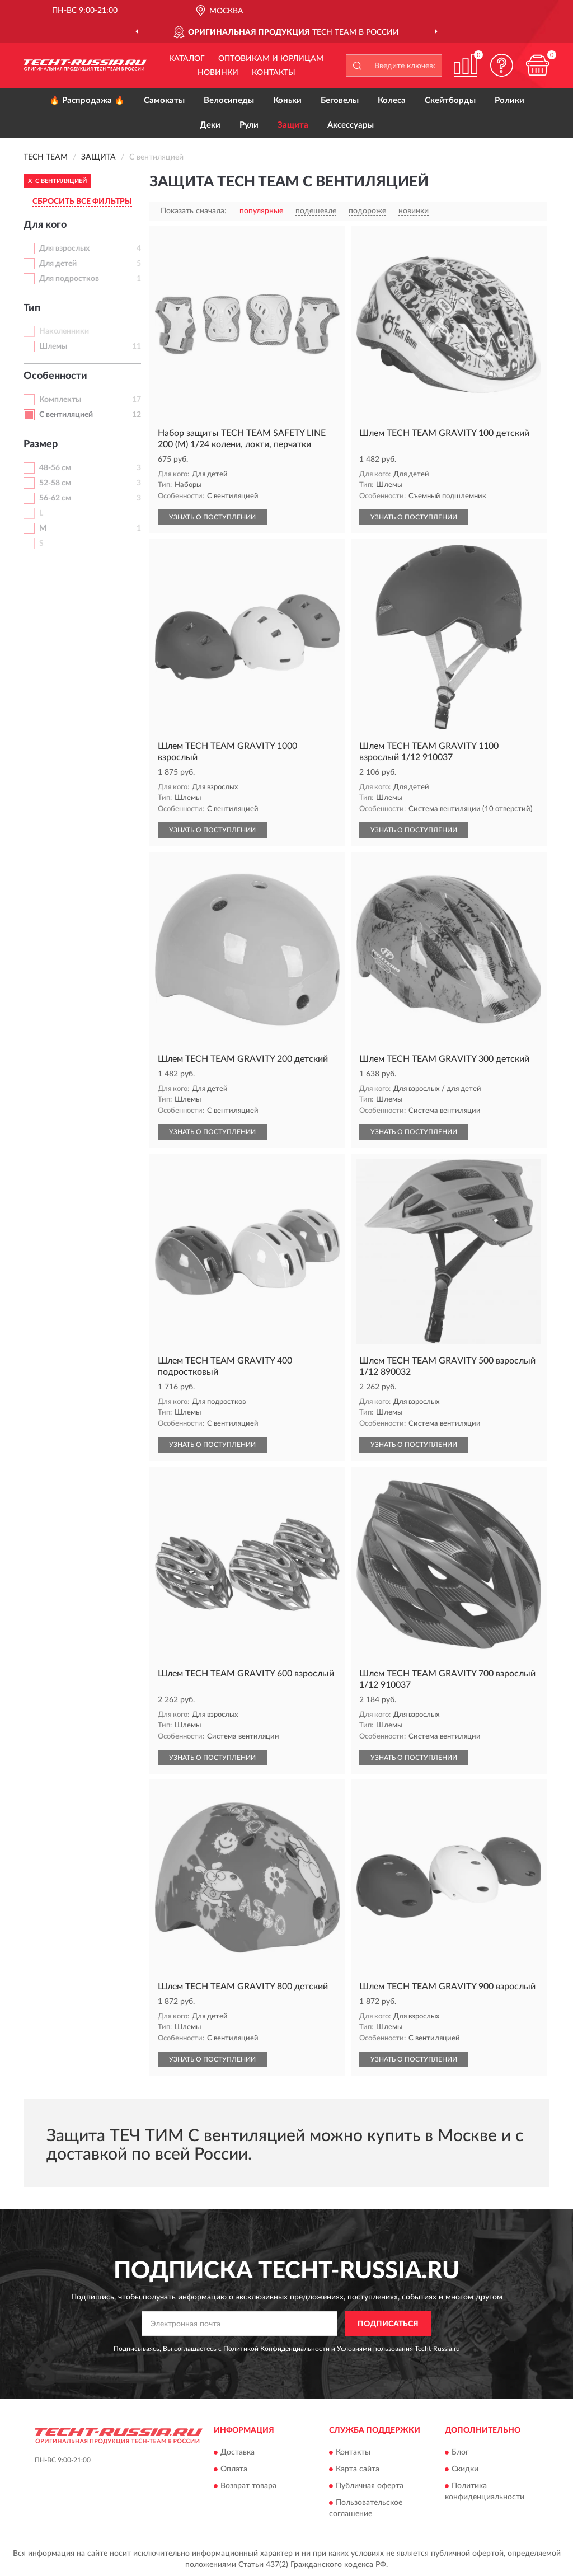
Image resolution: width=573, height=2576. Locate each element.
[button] (501, 65)
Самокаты (164, 100)
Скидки (465, 2469)
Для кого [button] (45, 225)
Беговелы (340, 100)
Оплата (233, 2469)
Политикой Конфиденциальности (276, 2348)
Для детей (58, 264)
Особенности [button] (55, 376)
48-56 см (55, 468)
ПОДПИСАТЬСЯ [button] (388, 2324)
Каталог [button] (187, 59)
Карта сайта (357, 2469)
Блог (460, 2452)
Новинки (218, 73)
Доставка (237, 2452)
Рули (249, 125)
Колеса (392, 100)
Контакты (273, 73)
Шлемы (53, 346)
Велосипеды (229, 100)
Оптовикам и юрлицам (270, 59)
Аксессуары (350, 125)
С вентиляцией (66, 415)
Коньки (287, 100)
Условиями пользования (375, 2348)
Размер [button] (41, 444)
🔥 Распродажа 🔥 (87, 100)
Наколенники (64, 331)
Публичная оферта (369, 2486)
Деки (210, 125)
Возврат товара (248, 2486)
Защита (293, 125)
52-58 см (55, 483)
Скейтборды (450, 100)
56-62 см (55, 498)
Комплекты (60, 400)
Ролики (509, 100)
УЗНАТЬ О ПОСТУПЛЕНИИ (212, 517)
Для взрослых (64, 248)
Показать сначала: (194, 211)
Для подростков (69, 279)
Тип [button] (32, 308)
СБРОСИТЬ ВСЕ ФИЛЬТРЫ (82, 201)
